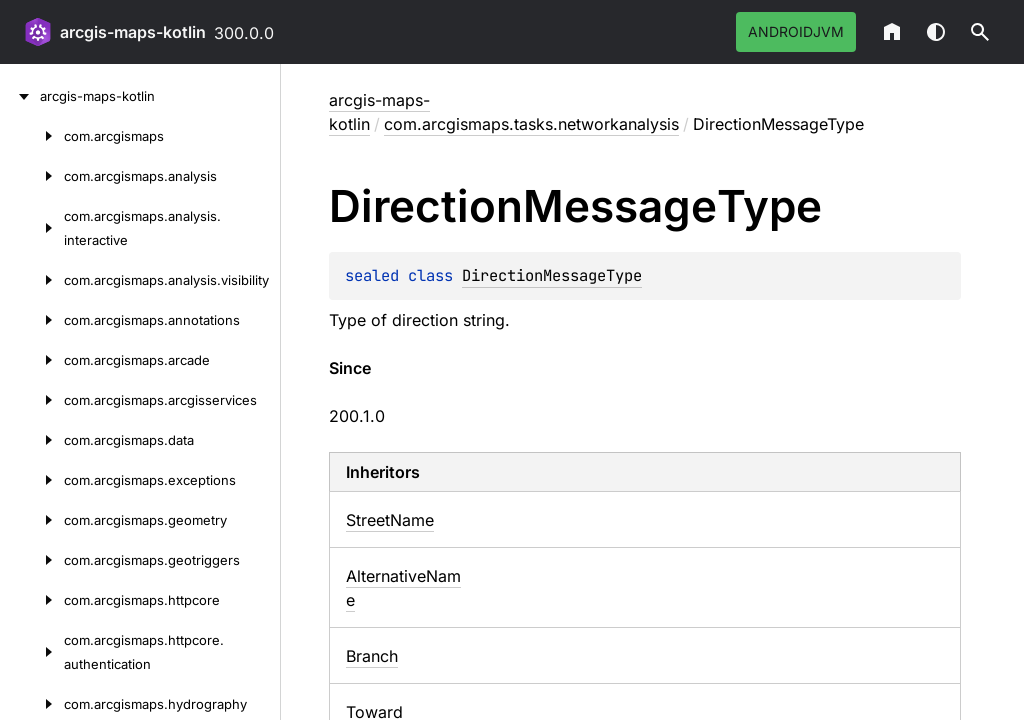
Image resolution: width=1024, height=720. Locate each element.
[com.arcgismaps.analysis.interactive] (32, 228)
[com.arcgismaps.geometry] (32, 520)
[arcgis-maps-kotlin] (20, 96)
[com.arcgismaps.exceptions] (32, 480)
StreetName (390, 520)
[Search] (980, 32)
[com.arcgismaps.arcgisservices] (32, 400)
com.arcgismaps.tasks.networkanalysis (531, 124)
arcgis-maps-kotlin (133, 32)
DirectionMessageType (552, 275)
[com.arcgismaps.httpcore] (32, 600)
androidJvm (796, 31)
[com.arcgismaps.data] (32, 440)
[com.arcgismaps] (32, 136)
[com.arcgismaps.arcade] (32, 360)
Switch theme (936, 32)
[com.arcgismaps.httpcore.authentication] (32, 652)
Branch (372, 656)
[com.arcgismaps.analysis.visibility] (32, 280)
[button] (980, 32)
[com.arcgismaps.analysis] (32, 176)
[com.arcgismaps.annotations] (32, 320)
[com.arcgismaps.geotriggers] (32, 560)
